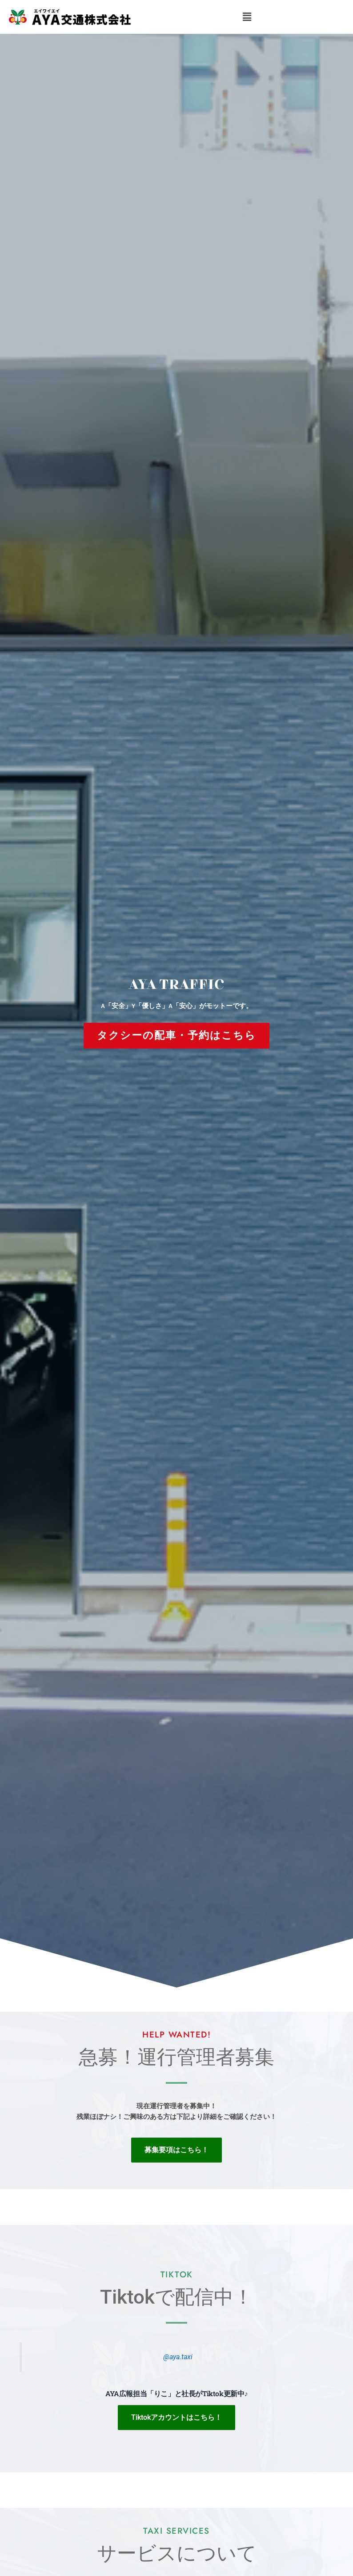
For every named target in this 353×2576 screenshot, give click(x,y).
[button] (247, 16)
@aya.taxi (178, 2357)
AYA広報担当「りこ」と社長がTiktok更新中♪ (176, 2393)
